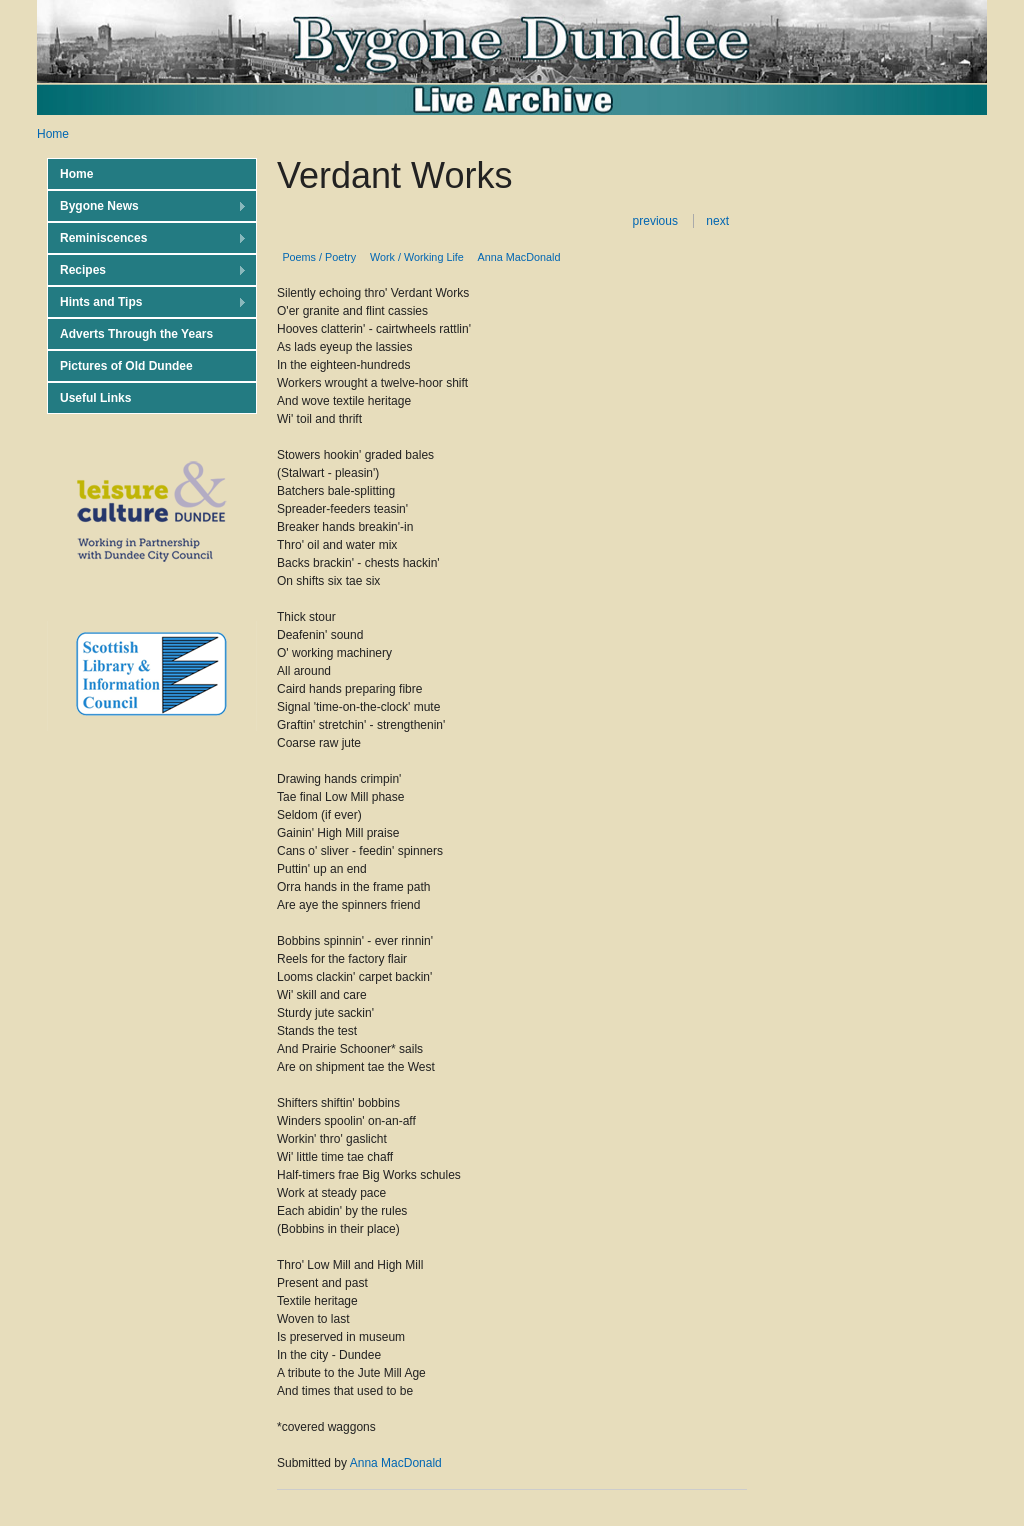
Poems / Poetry (319, 257)
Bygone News (147, 206)
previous (655, 221)
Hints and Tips (147, 302)
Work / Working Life (417, 257)
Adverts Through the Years (136, 334)
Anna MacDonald (519, 257)
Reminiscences (147, 238)
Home (53, 134)
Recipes (147, 270)
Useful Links (95, 398)
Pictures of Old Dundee (126, 366)
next (717, 221)
